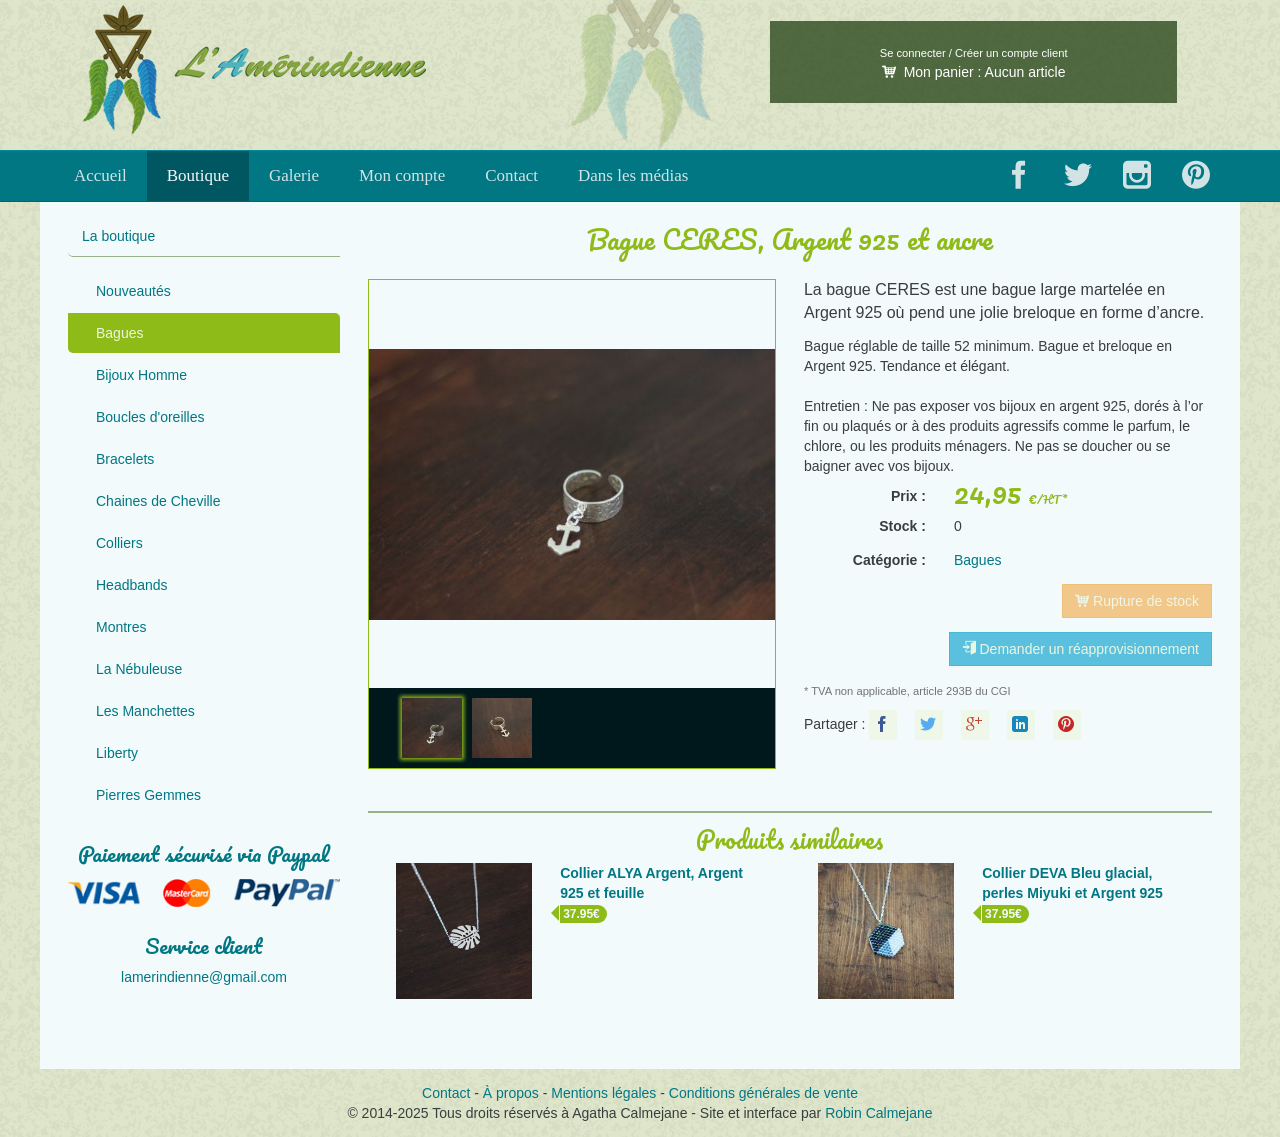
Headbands (132, 585)
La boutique (118, 236)
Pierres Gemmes (148, 795)
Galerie (294, 175)
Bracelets (125, 459)
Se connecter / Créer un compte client (974, 53)
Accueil (100, 175)
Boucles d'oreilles (150, 417)
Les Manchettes (145, 711)
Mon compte (402, 175)
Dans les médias (633, 175)
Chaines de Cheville (158, 501)
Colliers (119, 543)
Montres (121, 627)
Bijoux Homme (141, 375)
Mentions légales (603, 1093)
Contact (511, 175)
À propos (511, 1093)
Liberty (117, 753)
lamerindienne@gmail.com (204, 977)
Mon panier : (974, 72)
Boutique (198, 175)
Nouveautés (133, 291)
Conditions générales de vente (763, 1093)
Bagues (119, 333)
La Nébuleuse (139, 669)
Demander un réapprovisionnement (1080, 649)
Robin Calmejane (878, 1113)
